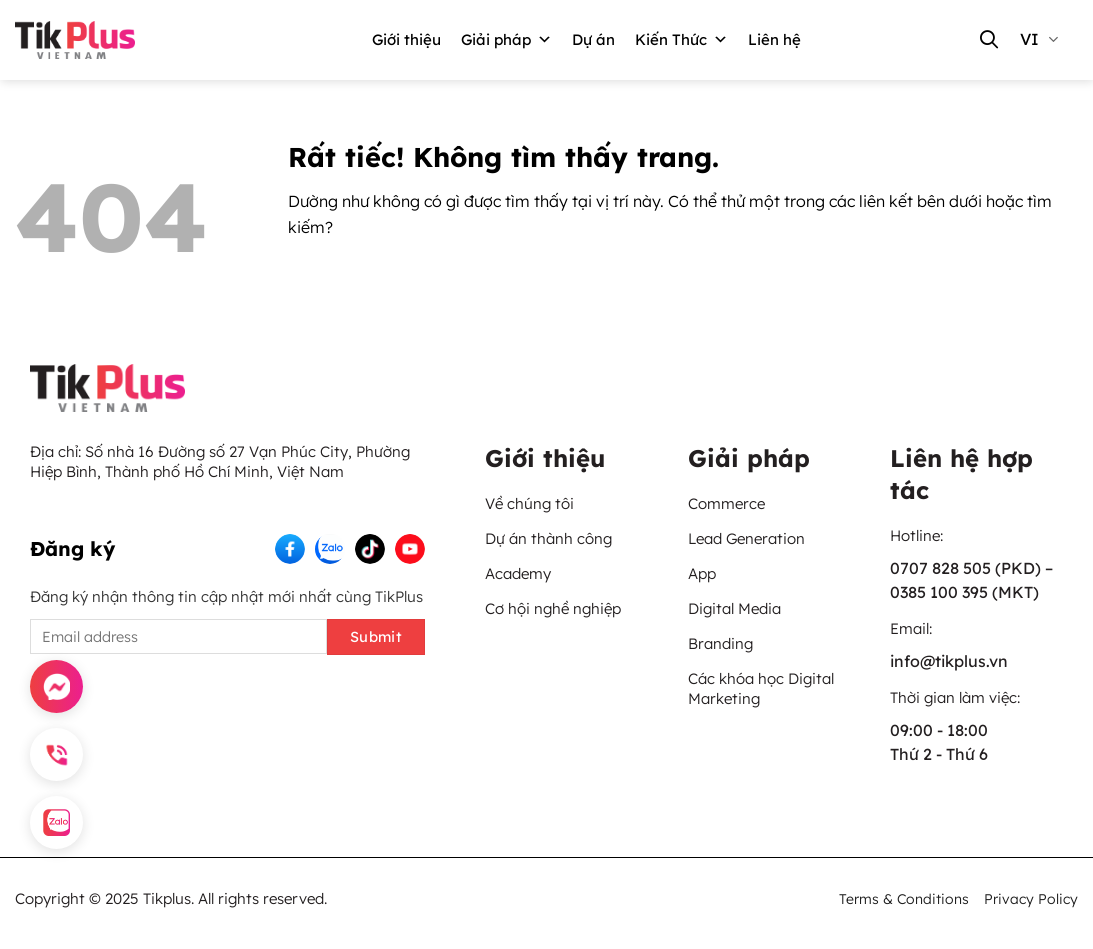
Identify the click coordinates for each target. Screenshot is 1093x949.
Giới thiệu (406, 39)
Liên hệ (774, 39)
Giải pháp (506, 40)
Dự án (593, 39)
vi (1039, 39)
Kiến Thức (681, 40)
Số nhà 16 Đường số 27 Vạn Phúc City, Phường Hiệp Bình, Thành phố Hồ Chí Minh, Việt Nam (220, 461)
